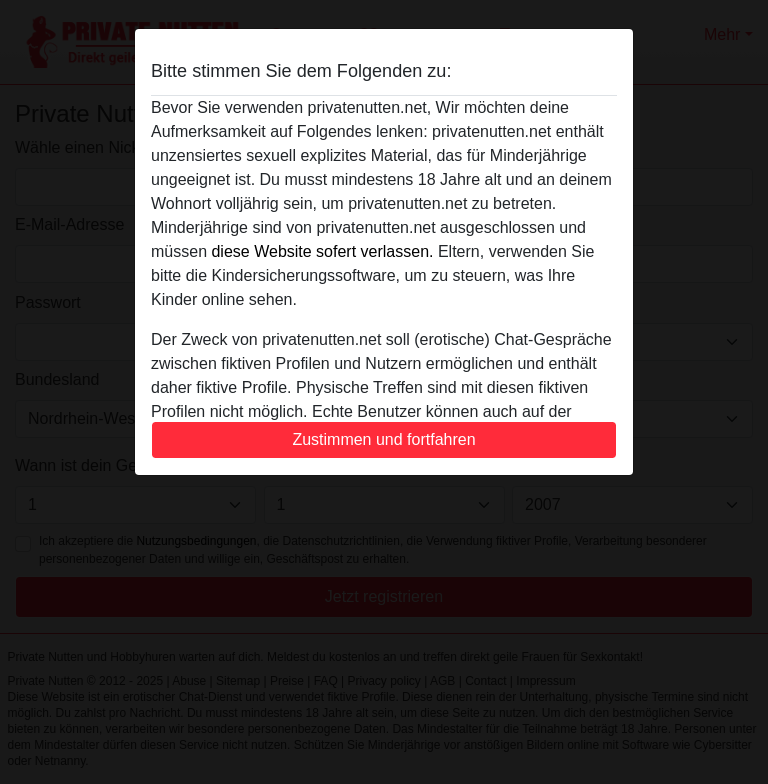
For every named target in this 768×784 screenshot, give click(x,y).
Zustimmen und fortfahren (383, 439)
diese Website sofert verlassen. (322, 251)
